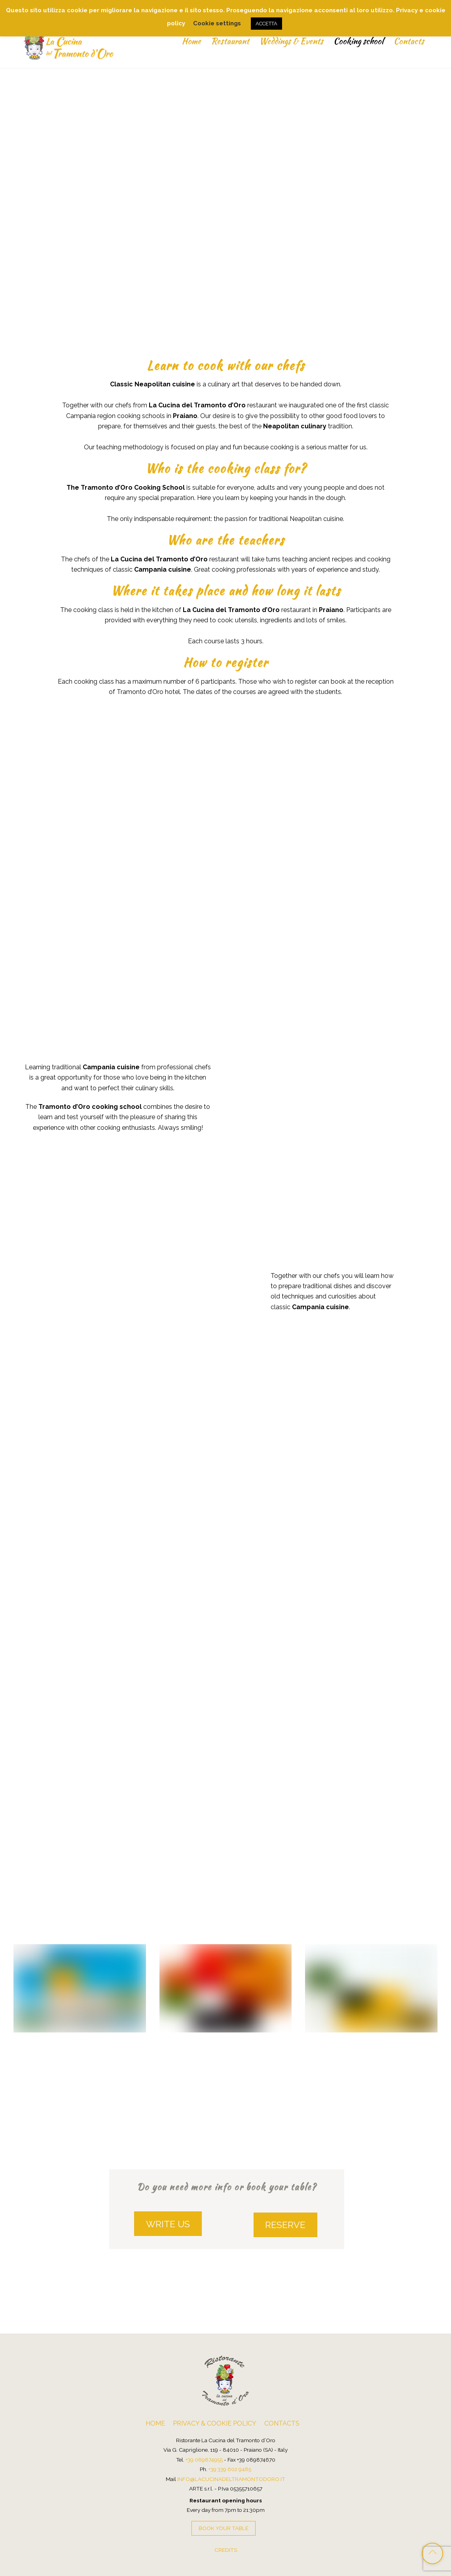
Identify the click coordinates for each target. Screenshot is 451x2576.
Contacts (407, 40)
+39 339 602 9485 (229, 2467)
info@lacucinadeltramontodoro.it (231, 2476)
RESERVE (285, 2222)
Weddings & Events (290, 40)
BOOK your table (223, 2526)
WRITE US (168, 2222)
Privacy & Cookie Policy (214, 2421)
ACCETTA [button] (266, 24)
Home (189, 40)
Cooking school (357, 40)
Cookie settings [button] (217, 23)
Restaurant (228, 40)
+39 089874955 (204, 2457)
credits (225, 2548)
